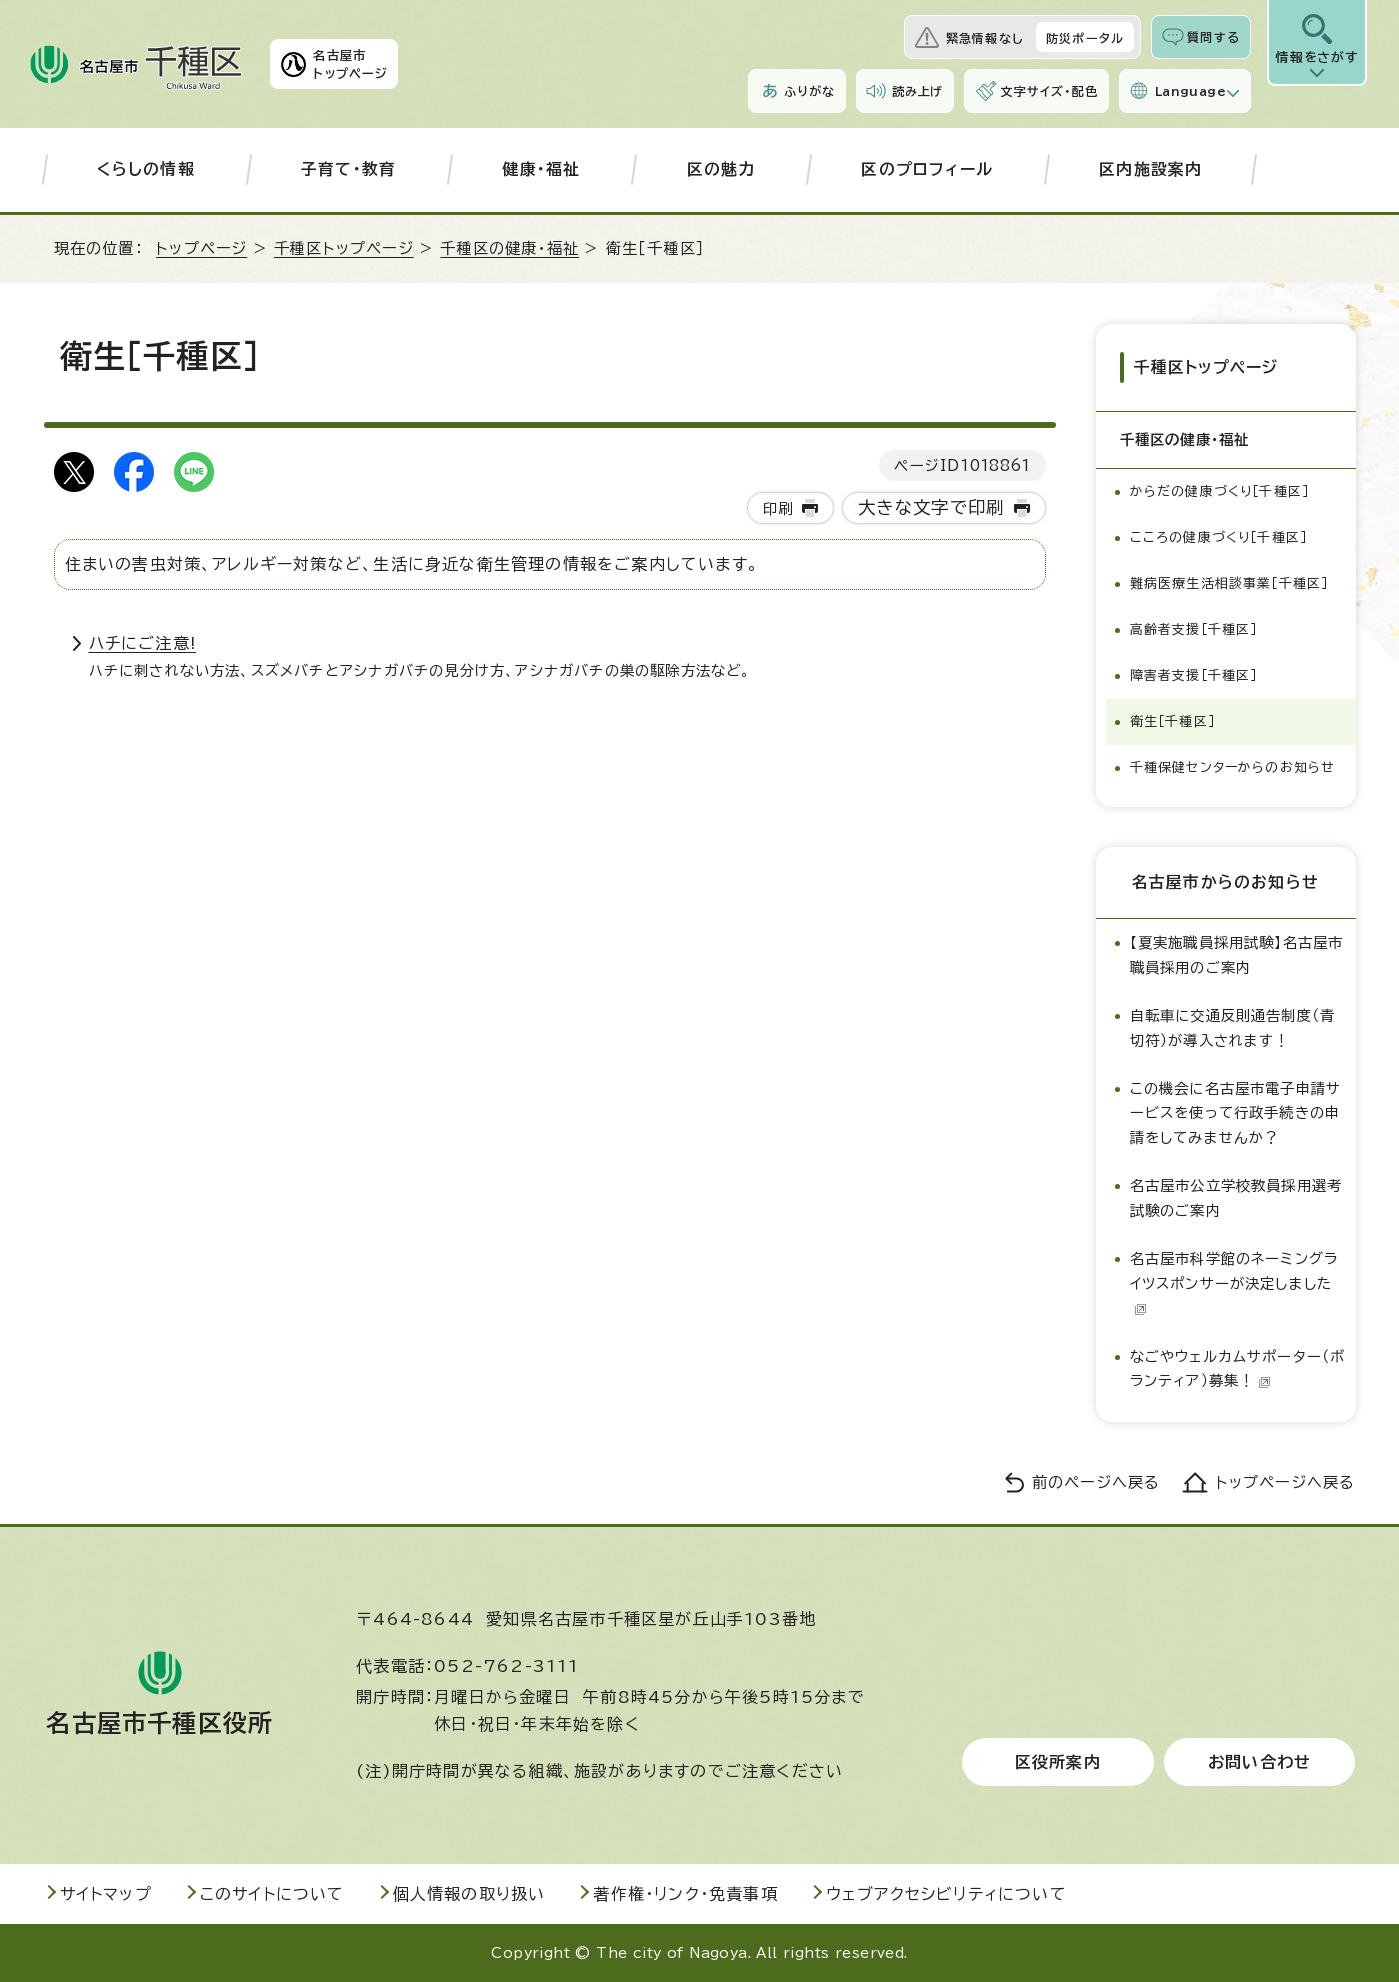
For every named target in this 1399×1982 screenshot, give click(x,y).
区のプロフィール (927, 169)
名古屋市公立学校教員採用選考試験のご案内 (1236, 1197)
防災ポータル (1085, 38)
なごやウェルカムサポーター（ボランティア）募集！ (1238, 1368)
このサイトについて (272, 1894)
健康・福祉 (541, 169)
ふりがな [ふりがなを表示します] (809, 91)
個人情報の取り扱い (469, 1894)
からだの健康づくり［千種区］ (1220, 491)
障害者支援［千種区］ (1194, 675)
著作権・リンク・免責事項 (685, 1894)
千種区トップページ (344, 248)
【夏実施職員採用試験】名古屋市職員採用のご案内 (1237, 954)
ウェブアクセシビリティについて (946, 1894)
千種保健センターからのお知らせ (1233, 767)
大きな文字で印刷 (931, 507)
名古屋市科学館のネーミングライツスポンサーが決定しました (1234, 1283)
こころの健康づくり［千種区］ (1219, 537)
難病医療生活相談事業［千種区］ (1229, 583)
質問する (1213, 37)
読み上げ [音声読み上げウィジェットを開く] (918, 91)
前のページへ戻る (1096, 1482)
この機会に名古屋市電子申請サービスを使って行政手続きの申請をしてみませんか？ (1236, 1113)
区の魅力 (721, 169)
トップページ (201, 248)
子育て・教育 (348, 169)
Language (1190, 91)
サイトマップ (106, 1894)
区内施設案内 (1150, 169)
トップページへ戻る (1286, 1482)
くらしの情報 (146, 169)
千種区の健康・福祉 (509, 248)
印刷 (778, 508)
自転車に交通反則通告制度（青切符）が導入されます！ (1233, 1027)
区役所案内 (1058, 1762)
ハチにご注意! (142, 643)
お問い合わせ (1259, 1762)
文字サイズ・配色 (1049, 91)
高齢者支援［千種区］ (1194, 629)
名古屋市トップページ (350, 64)
